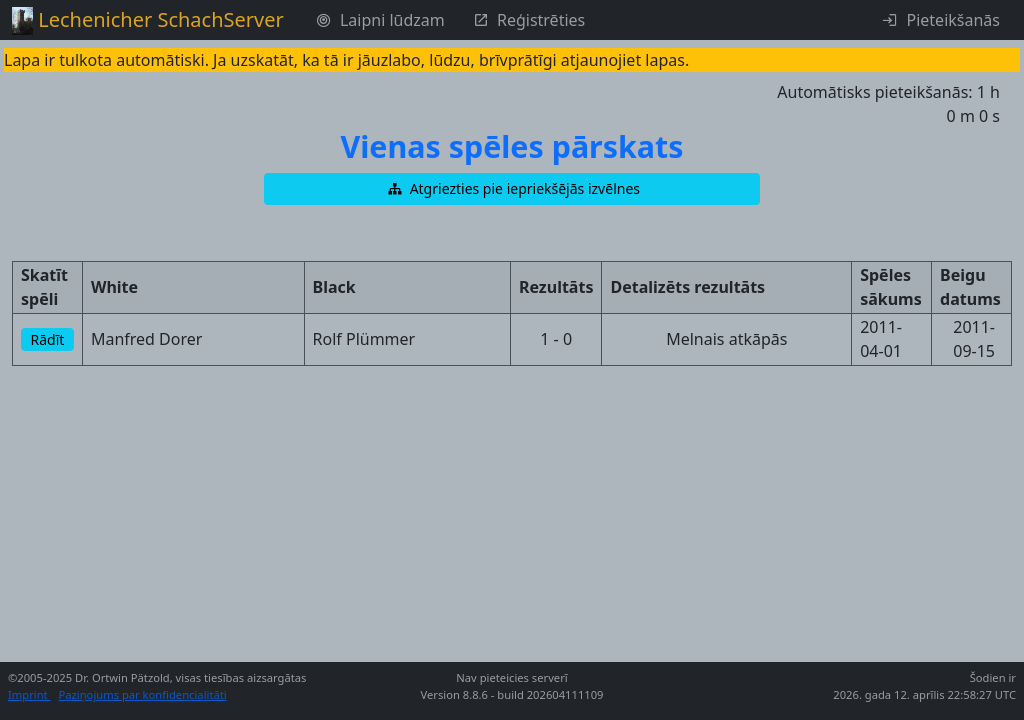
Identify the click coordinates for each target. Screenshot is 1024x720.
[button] (512, 189)
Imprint (29, 694)
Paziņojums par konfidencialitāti (143, 694)
